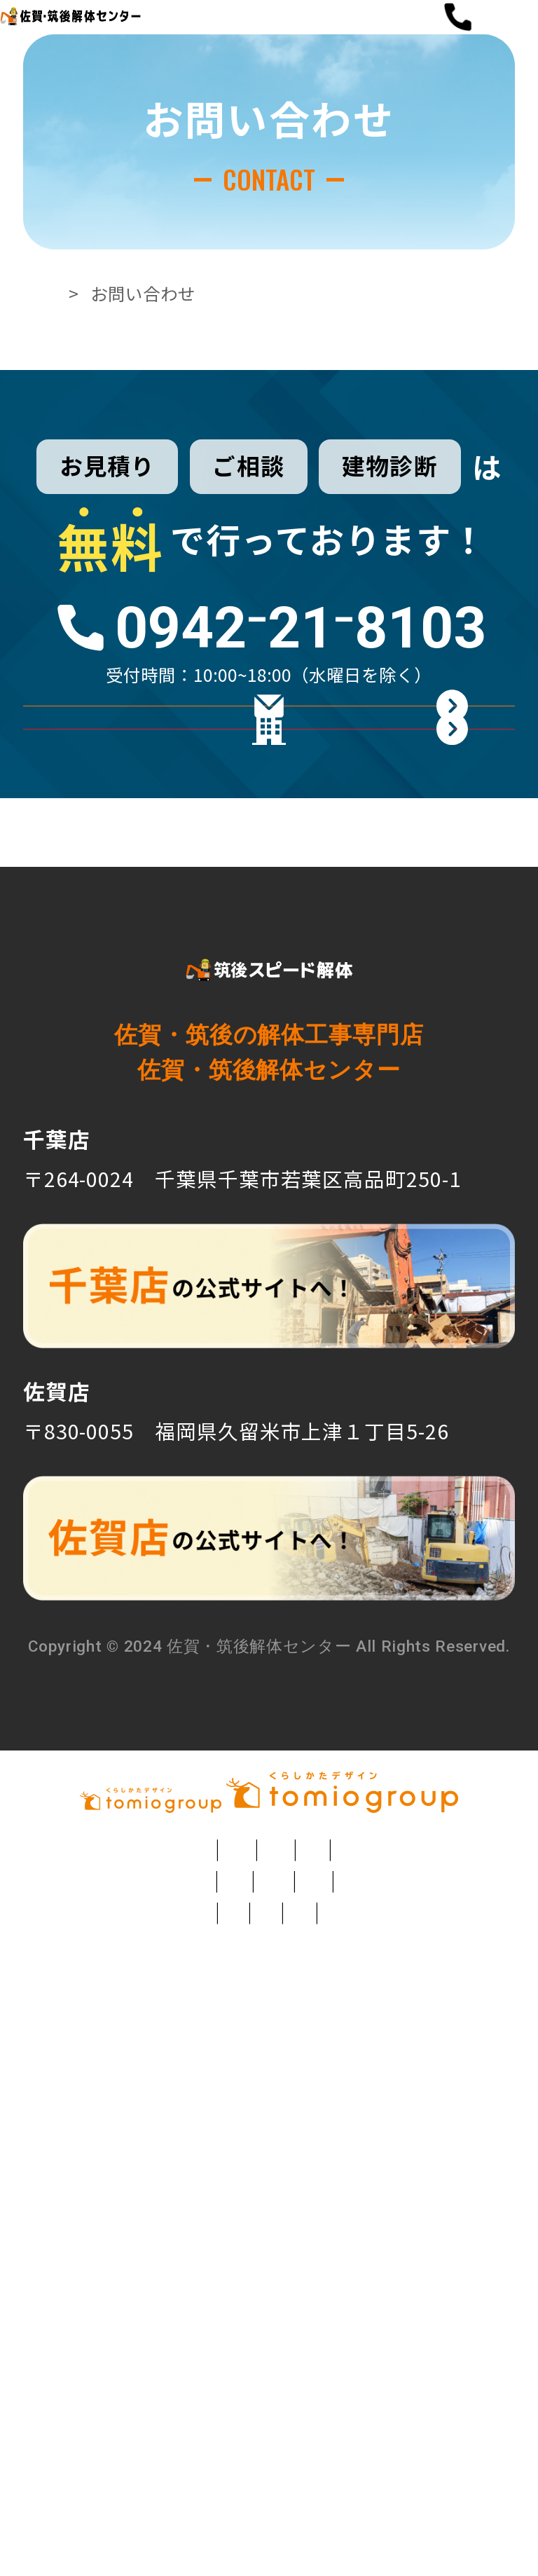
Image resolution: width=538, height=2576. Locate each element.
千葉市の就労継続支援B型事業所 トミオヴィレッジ (237, 2410)
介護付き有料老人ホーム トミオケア (258, 2368)
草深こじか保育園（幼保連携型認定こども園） (305, 2327)
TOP (73, 361)
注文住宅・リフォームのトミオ (170, 2161)
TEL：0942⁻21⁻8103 (119, 1469)
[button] (498, 51)
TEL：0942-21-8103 (118, 1746)
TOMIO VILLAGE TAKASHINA (269, 2492)
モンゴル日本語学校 (185, 2451)
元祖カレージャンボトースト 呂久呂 (159, 2285)
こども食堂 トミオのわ (409, 2451)
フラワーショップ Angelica (242, 2203)
